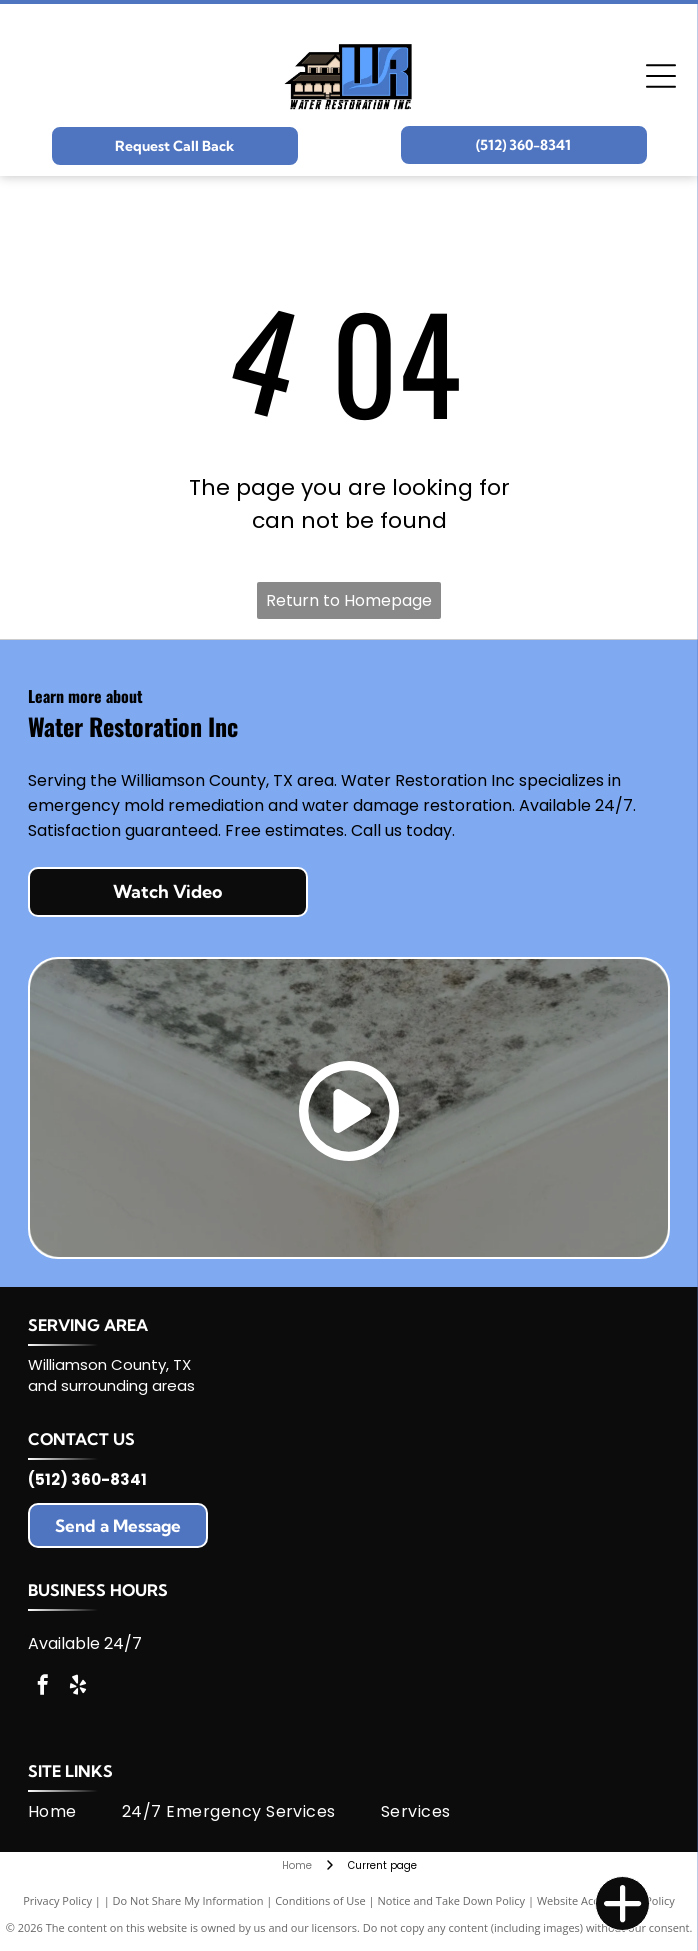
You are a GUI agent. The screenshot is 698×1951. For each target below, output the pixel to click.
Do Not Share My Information (188, 1900)
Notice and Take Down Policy (452, 1900)
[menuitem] (75, 1812)
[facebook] (43, 1687)
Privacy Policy (57, 1900)
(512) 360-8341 (87, 1479)
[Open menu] (661, 76)
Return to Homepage (349, 600)
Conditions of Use (320, 1900)
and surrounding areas (111, 1385)
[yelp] (78, 1687)
